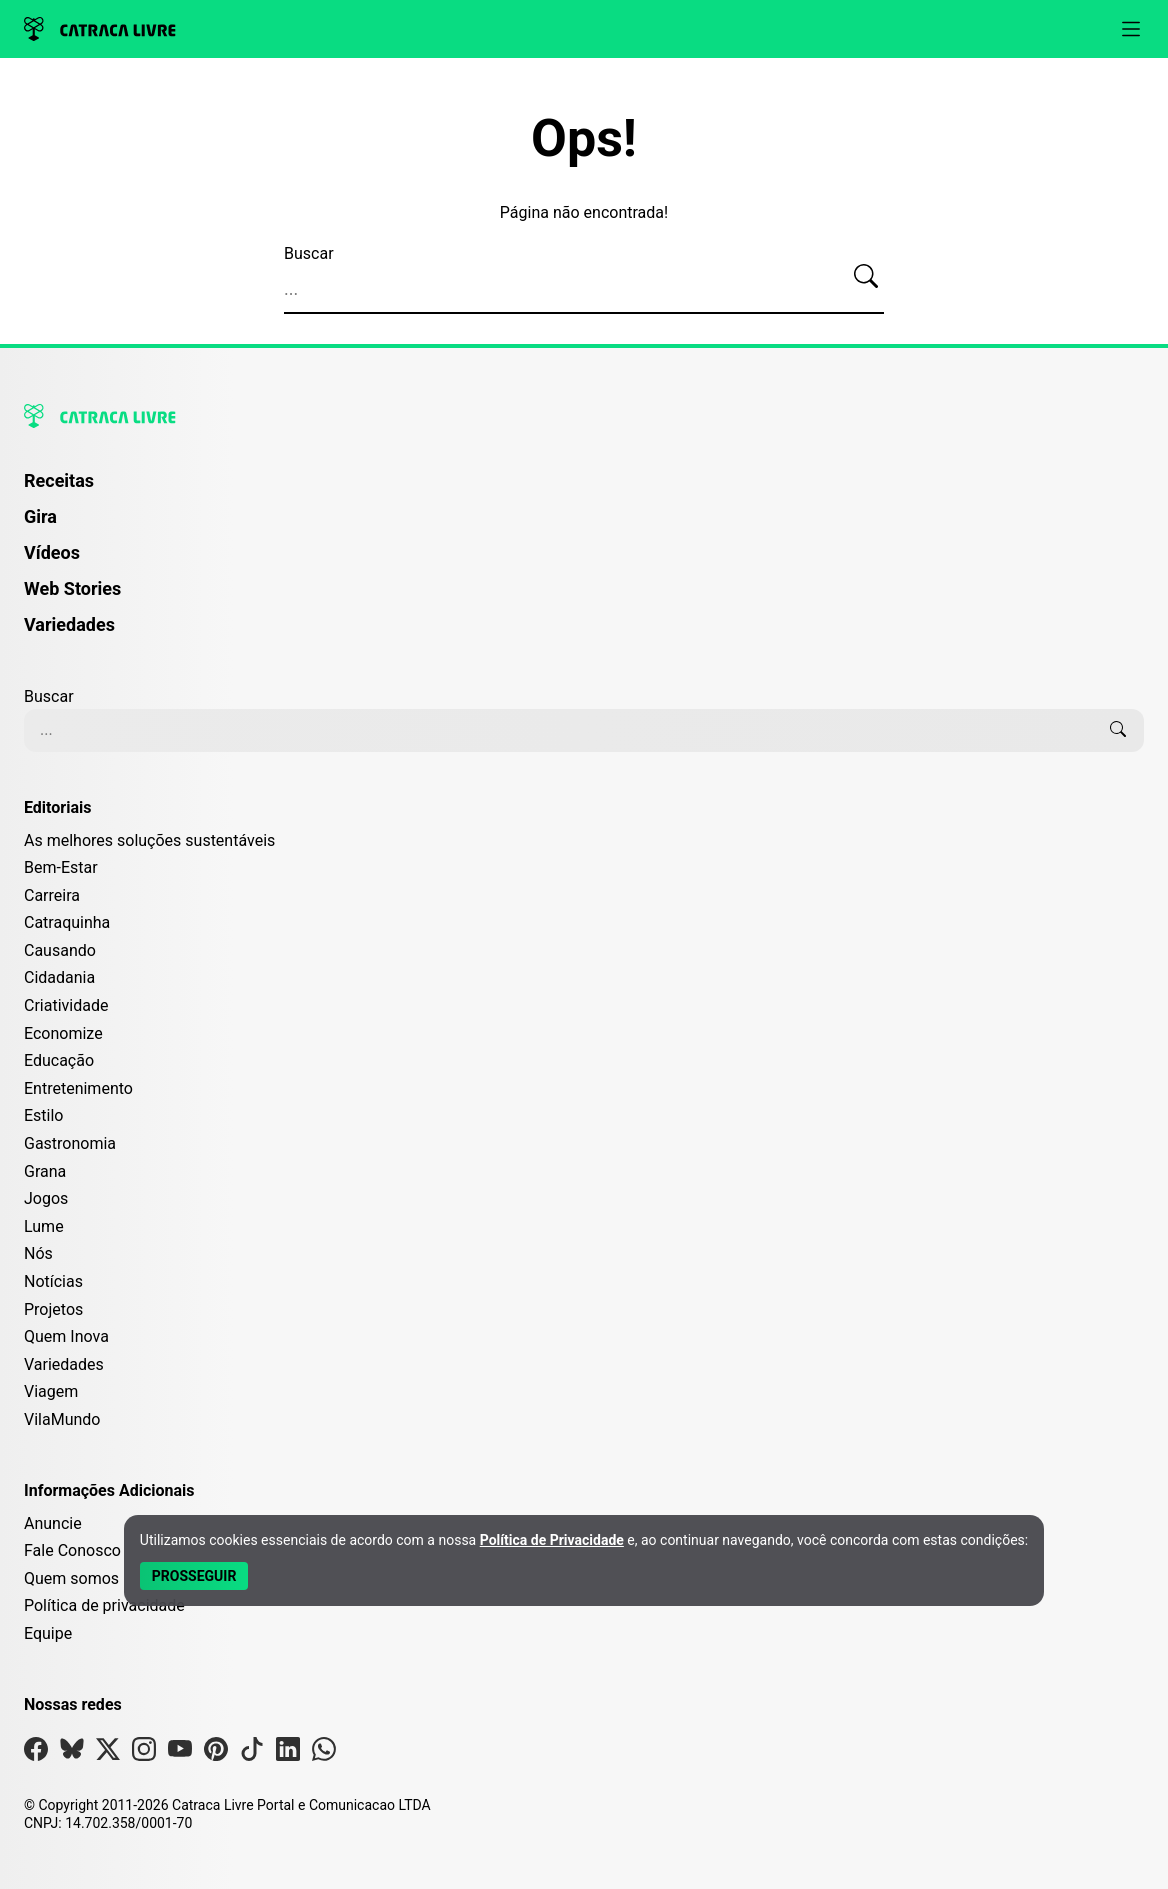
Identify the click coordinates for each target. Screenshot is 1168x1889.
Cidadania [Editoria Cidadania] (59, 977)
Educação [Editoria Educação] (59, 1060)
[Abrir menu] (1131, 29)
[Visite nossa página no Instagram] (144, 1753)
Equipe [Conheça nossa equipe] (48, 1633)
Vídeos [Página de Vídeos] (52, 552)
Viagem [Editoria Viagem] (51, 1391)
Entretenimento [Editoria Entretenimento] (78, 1088)
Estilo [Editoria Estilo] (44, 1115)
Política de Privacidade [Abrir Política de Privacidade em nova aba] (552, 1540)
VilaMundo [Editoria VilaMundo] (62, 1419)
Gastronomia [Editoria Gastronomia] (70, 1143)
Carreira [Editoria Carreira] (52, 895)
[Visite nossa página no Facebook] (36, 1753)
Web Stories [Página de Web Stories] (72, 588)
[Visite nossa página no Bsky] (72, 1753)
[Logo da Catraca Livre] (100, 29)
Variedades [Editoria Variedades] (64, 1364)
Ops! (584, 139)
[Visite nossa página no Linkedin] (288, 1753)
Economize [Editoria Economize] (63, 1033)
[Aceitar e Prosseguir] (194, 1576)
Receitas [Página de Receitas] (59, 480)
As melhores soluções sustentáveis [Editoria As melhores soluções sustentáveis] (149, 840)
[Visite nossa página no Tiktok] (252, 1753)
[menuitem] (584, 490)
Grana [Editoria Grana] (45, 1171)
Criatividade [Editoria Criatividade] (66, 1005)
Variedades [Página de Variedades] (69, 624)
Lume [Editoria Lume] (44, 1226)
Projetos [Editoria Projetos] (53, 1309)
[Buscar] (866, 277)
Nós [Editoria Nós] (38, 1253)
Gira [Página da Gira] (40, 516)
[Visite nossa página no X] (108, 1753)
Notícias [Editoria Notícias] (53, 1281)
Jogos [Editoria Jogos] (46, 1198)
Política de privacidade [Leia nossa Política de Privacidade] (104, 1605)
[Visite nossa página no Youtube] (180, 1753)
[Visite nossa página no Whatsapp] (324, 1753)
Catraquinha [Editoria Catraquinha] (67, 922)
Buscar (309, 253)
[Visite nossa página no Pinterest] (216, 1753)
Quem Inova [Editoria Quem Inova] (66, 1336)
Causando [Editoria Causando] (60, 950)
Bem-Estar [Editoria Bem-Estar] (61, 867)
